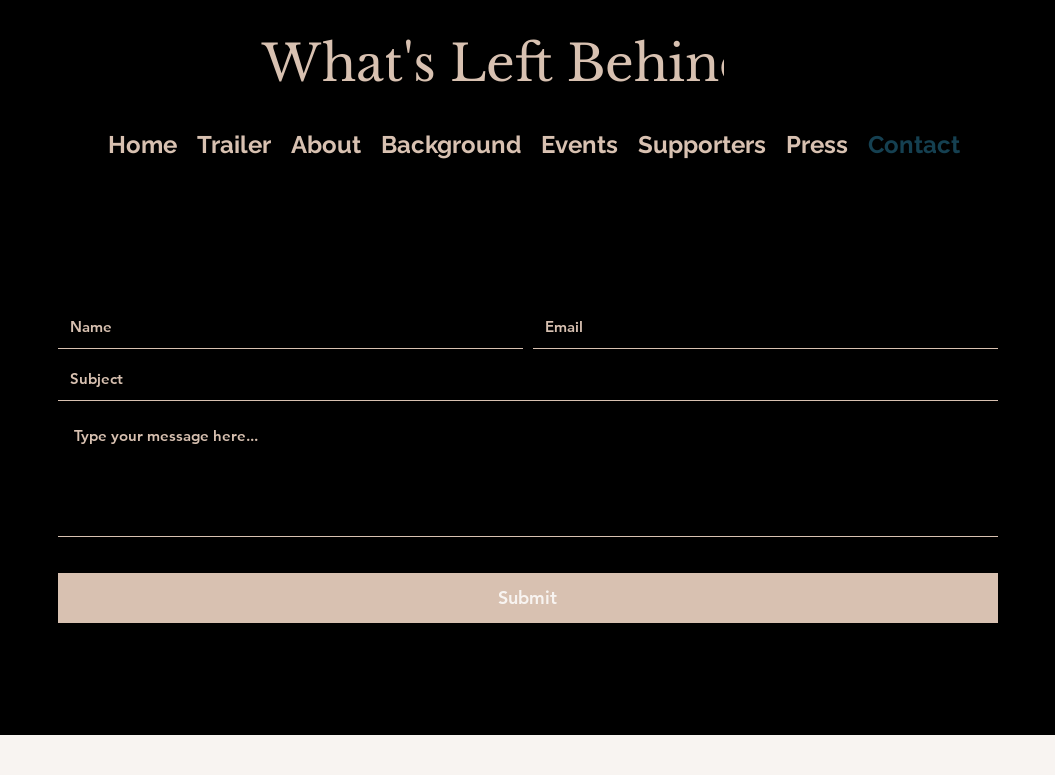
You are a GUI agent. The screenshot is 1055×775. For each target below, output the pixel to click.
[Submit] (528, 598)
